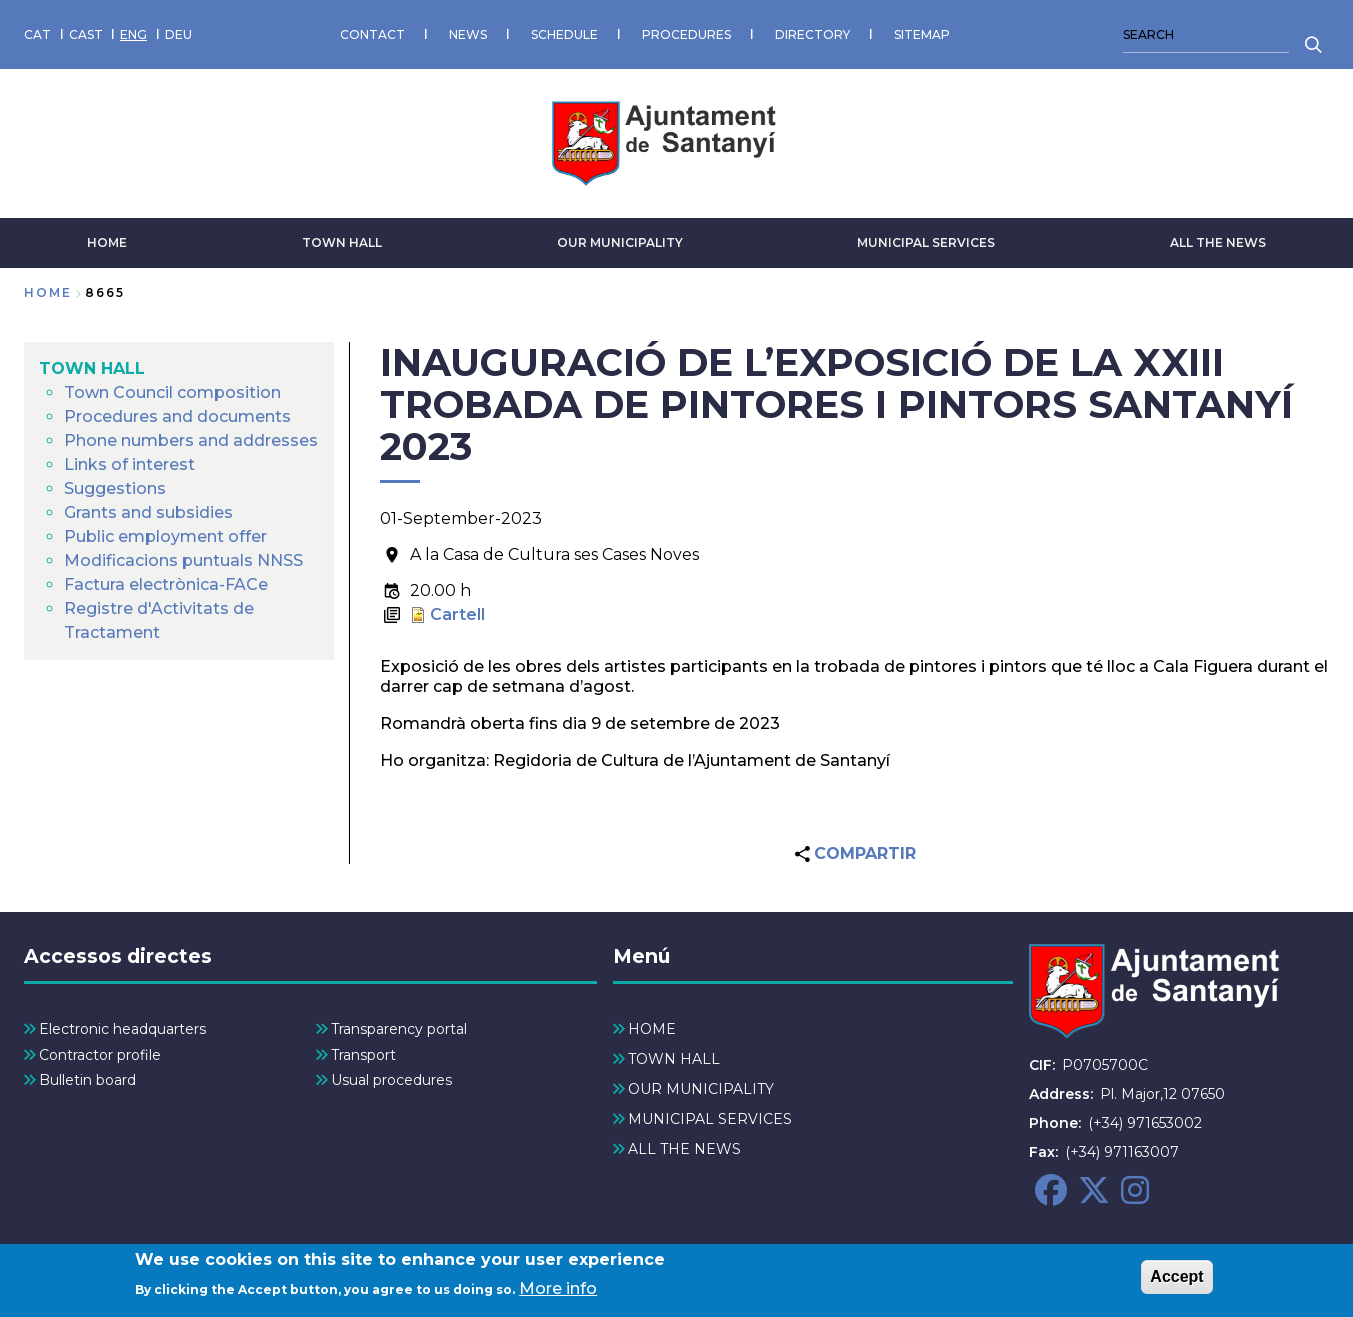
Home (48, 292)
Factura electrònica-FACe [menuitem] (166, 584)
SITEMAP (922, 34)
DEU (178, 34)
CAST (86, 34)
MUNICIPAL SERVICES (926, 242)
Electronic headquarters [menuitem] (122, 1029)
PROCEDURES (686, 34)
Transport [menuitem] (363, 1055)
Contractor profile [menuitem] (100, 1055)
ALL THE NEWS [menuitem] (684, 1149)
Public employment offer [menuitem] (165, 536)
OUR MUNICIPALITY (620, 242)
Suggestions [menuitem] (115, 488)
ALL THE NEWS (1218, 242)
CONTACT (372, 34)
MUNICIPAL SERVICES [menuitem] (710, 1119)
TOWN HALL (342, 242)
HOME (107, 242)
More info (558, 1295)
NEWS (468, 34)
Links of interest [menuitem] (129, 464)
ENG (133, 34)
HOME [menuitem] (652, 1029)
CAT (37, 34)
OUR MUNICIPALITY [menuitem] (701, 1089)
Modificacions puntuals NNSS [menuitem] (183, 560)
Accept (1176, 1283)
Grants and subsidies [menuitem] (148, 512)
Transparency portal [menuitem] (399, 1029)
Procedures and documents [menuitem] (177, 416)
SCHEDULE (564, 34)
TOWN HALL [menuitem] (92, 368)
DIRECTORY (812, 34)
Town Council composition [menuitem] (172, 392)
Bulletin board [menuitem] (87, 1080)
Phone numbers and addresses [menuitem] (191, 440)
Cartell (457, 614)
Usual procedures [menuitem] (391, 1080)
